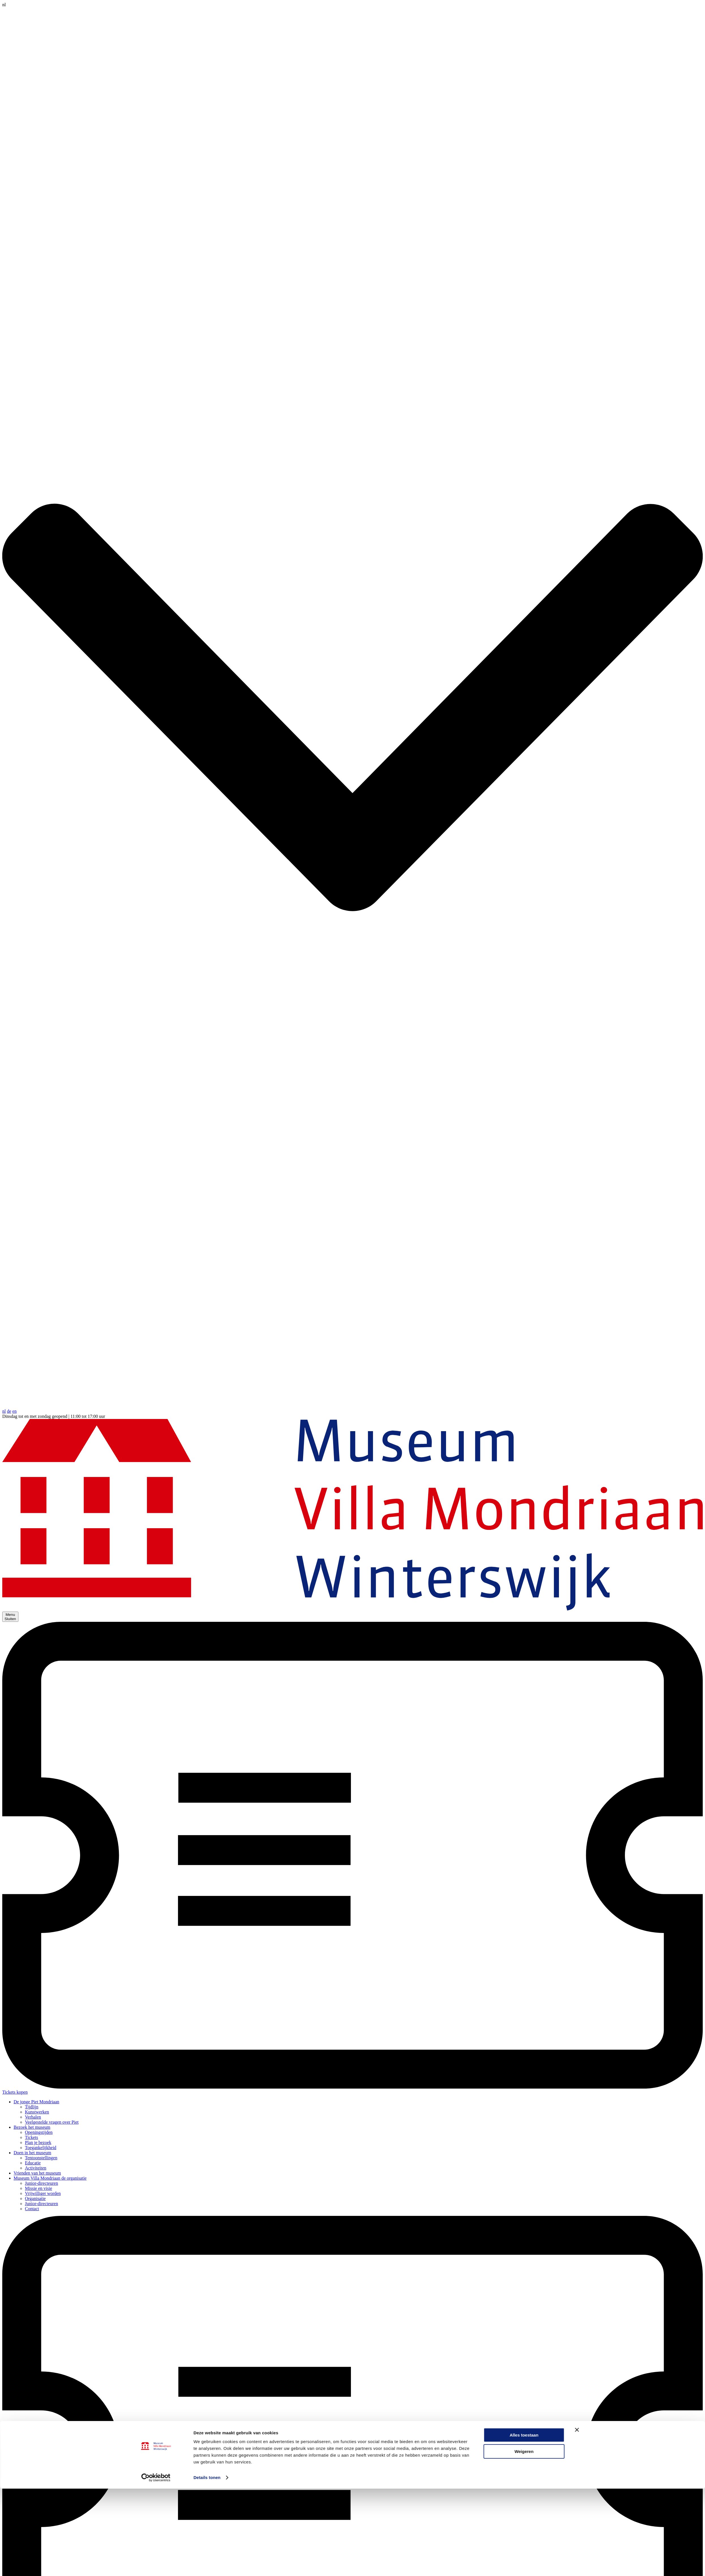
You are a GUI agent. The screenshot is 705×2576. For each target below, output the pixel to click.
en (14, 1411)
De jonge (36, 2101)
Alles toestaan (524, 1912)
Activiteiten (35, 2168)
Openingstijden (39, 2132)
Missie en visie (38, 2188)
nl (4, 1411)
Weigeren (524, 1928)
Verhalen (33, 2117)
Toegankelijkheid (40, 2147)
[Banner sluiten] (577, 1907)
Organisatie (35, 2198)
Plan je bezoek (38, 2142)
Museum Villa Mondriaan (50, 2178)
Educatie (33, 2162)
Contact (32, 2208)
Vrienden (37, 2173)
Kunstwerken (37, 2112)
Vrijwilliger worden (43, 2193)
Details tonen (207, 1954)
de (9, 1411)
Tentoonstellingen (41, 2157)
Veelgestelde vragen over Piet (52, 2122)
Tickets (31, 2137)
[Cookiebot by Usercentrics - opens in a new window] (156, 1954)
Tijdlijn (31, 2106)
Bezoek (32, 2127)
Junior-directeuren (41, 2183)
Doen (32, 2152)
